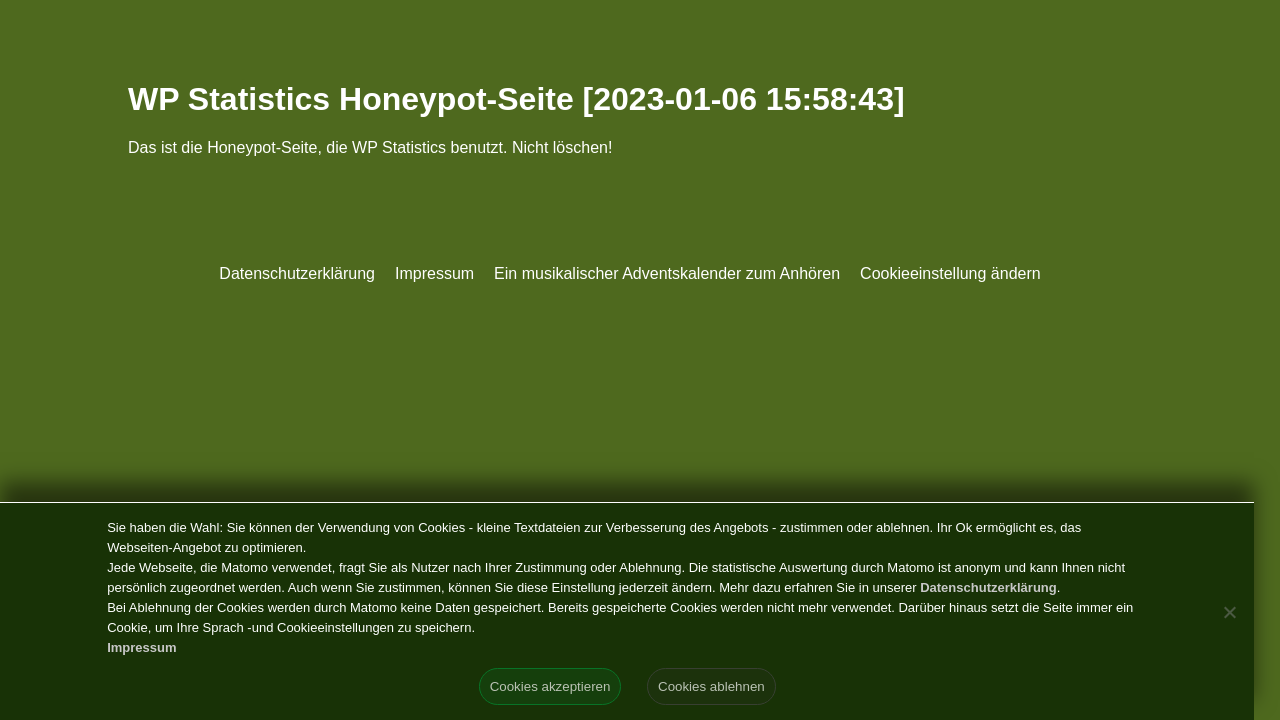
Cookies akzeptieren (550, 686)
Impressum (434, 273)
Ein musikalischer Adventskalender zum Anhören (667, 273)
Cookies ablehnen (711, 686)
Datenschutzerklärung (297, 273)
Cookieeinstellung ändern (950, 273)
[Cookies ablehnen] (1229, 612)
